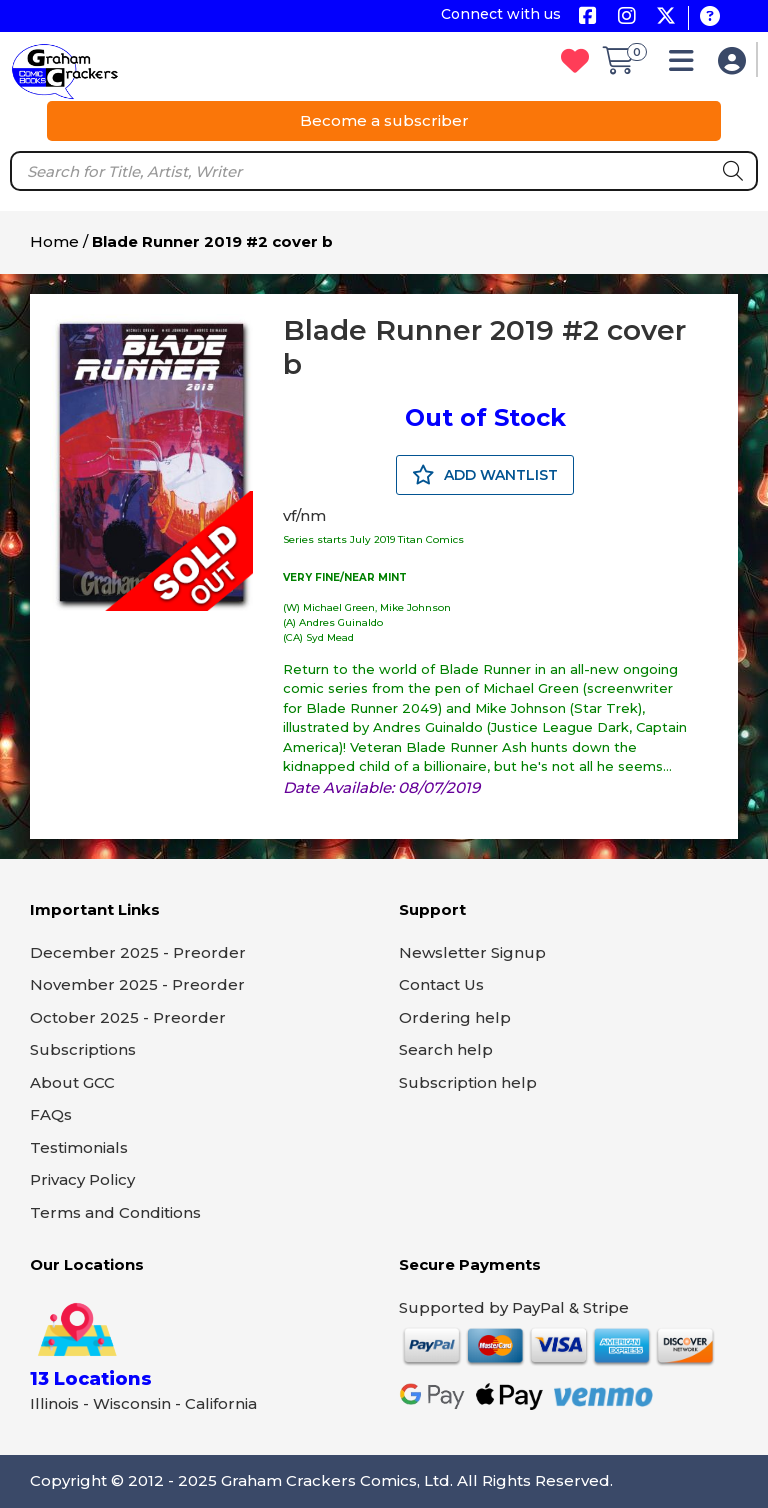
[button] (686, 65)
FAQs (51, 1114)
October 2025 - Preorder (128, 1017)
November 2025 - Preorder (137, 984)
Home (54, 241)
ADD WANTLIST (485, 475)
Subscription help (468, 1082)
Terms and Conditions (115, 1212)
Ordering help (455, 1017)
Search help (446, 1049)
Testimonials (79, 1147)
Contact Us (441, 984)
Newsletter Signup (472, 952)
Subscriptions (83, 1049)
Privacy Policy (82, 1179)
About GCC (72, 1082)
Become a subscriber (384, 120)
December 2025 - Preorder (138, 952)
